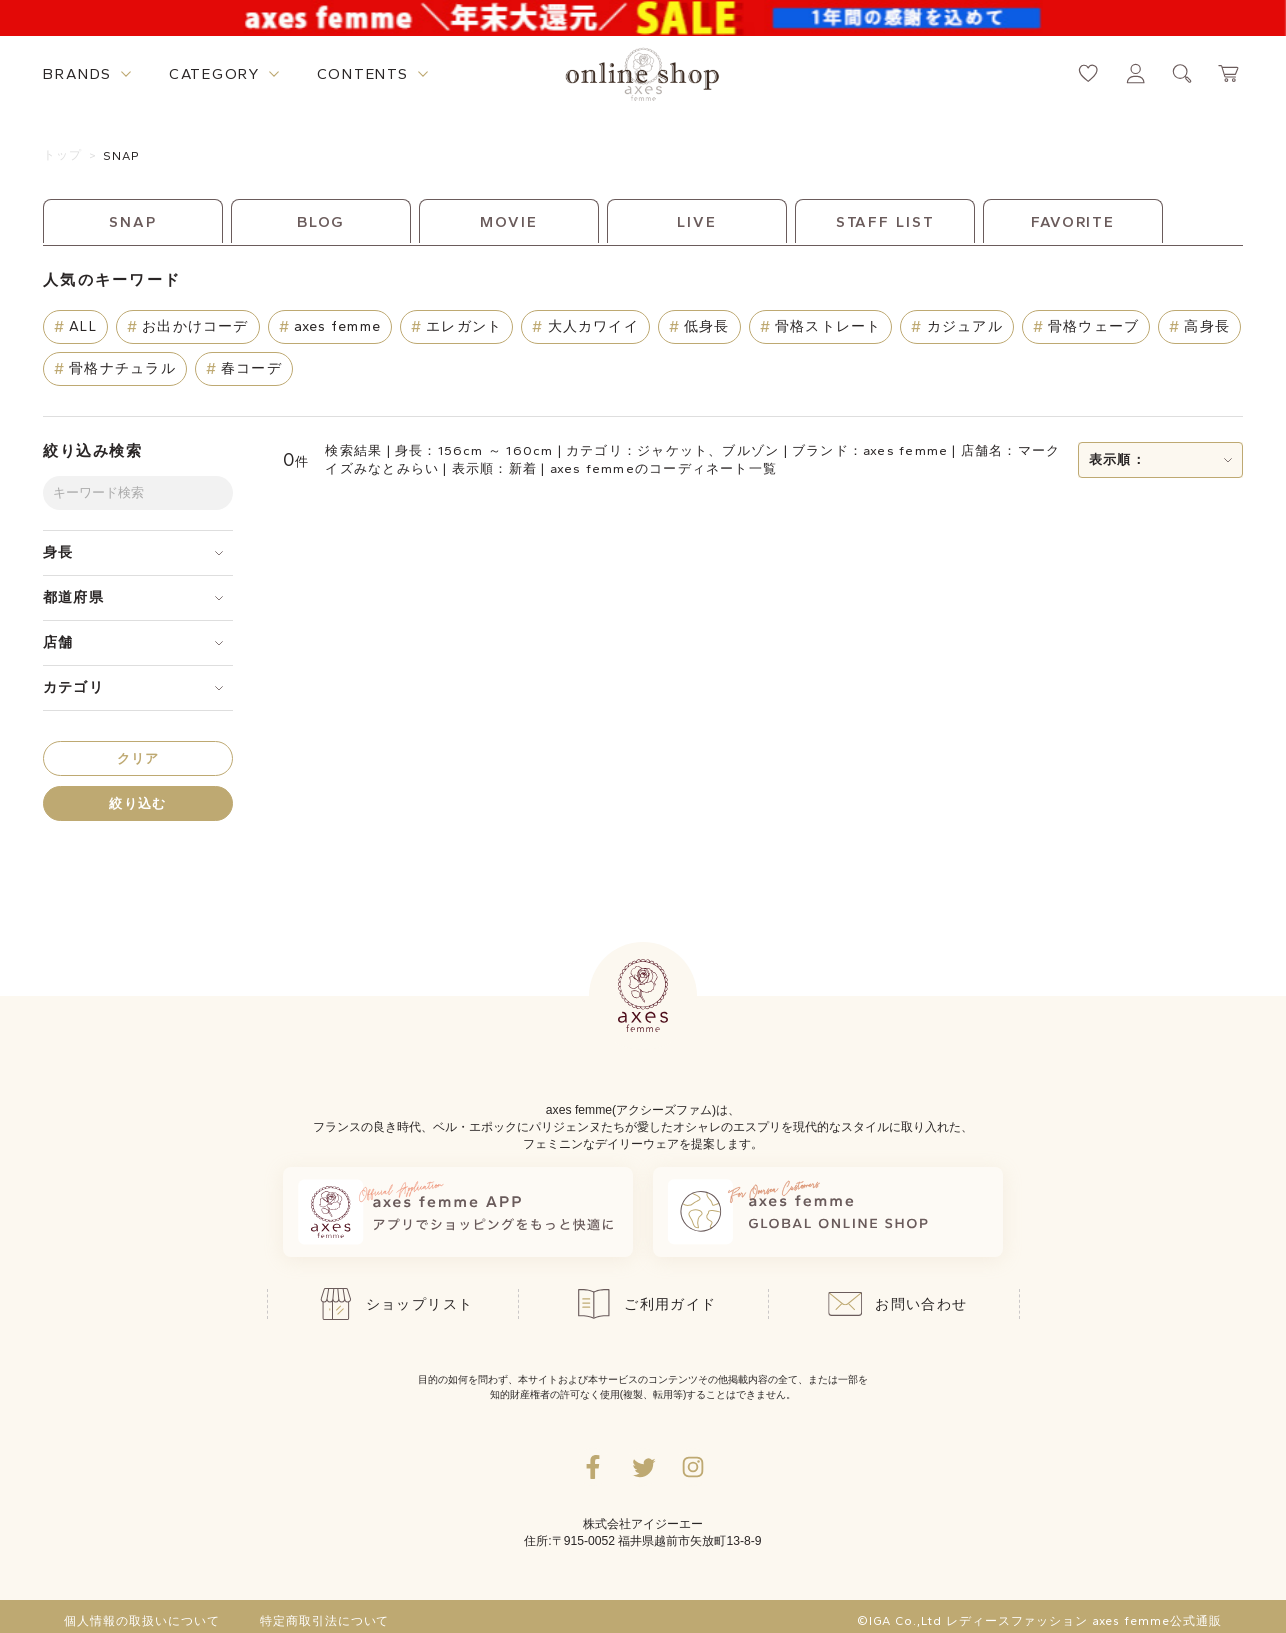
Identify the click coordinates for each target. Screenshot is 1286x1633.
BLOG (321, 222)
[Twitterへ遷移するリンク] (643, 1467)
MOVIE (508, 222)
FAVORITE (1073, 222)
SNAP (122, 156)
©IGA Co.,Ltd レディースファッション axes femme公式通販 (1039, 1621)
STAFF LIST (885, 222)
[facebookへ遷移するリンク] (593, 1467)
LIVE (697, 222)
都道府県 (73, 597)
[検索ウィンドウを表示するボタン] (1182, 73)
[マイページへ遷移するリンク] (1135, 73)
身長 (58, 552)
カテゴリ (73, 687)
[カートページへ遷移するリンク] (1229, 73)
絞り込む (137, 803)
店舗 (58, 642)
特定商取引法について (325, 1621)
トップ (63, 155)
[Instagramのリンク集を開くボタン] (693, 1467)
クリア (138, 758)
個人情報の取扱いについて (142, 1621)
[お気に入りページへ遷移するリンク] (1088, 73)
